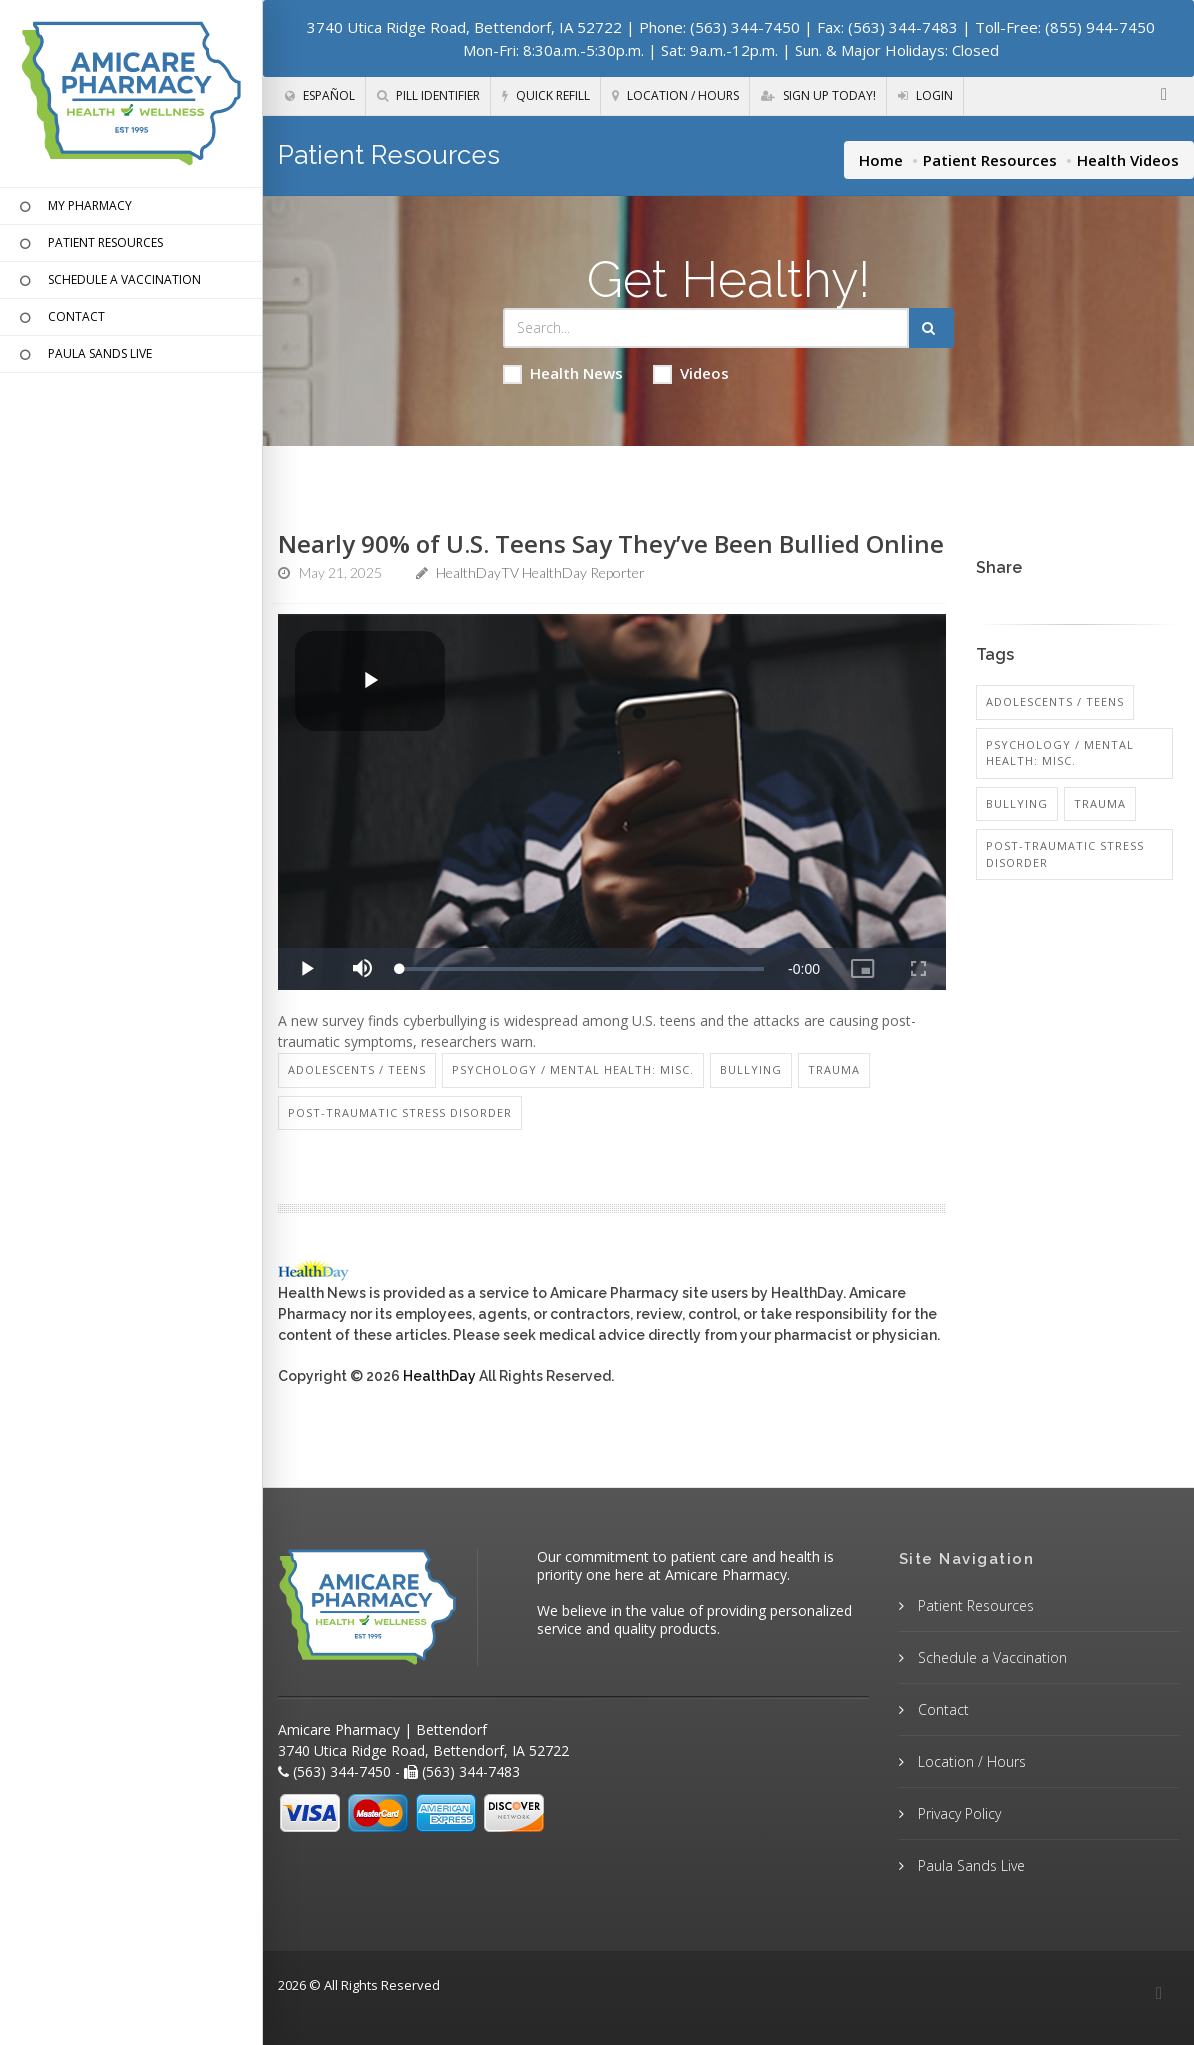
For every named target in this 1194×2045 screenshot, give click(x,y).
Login (925, 95)
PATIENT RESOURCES (89, 244)
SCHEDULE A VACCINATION (108, 281)
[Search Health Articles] (706, 328)
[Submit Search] (931, 328)
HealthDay (439, 1376)
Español (320, 95)
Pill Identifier (428, 95)
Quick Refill (546, 95)
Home (881, 160)
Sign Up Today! (818, 95)
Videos (691, 373)
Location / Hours (675, 95)
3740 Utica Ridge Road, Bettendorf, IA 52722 (464, 27)
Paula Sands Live (969, 1865)
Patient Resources (990, 160)
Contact (941, 1709)
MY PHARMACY (73, 207)
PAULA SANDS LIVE (83, 355)
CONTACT (60, 318)
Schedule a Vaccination (990, 1657)
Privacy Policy (957, 1813)
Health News (563, 373)
